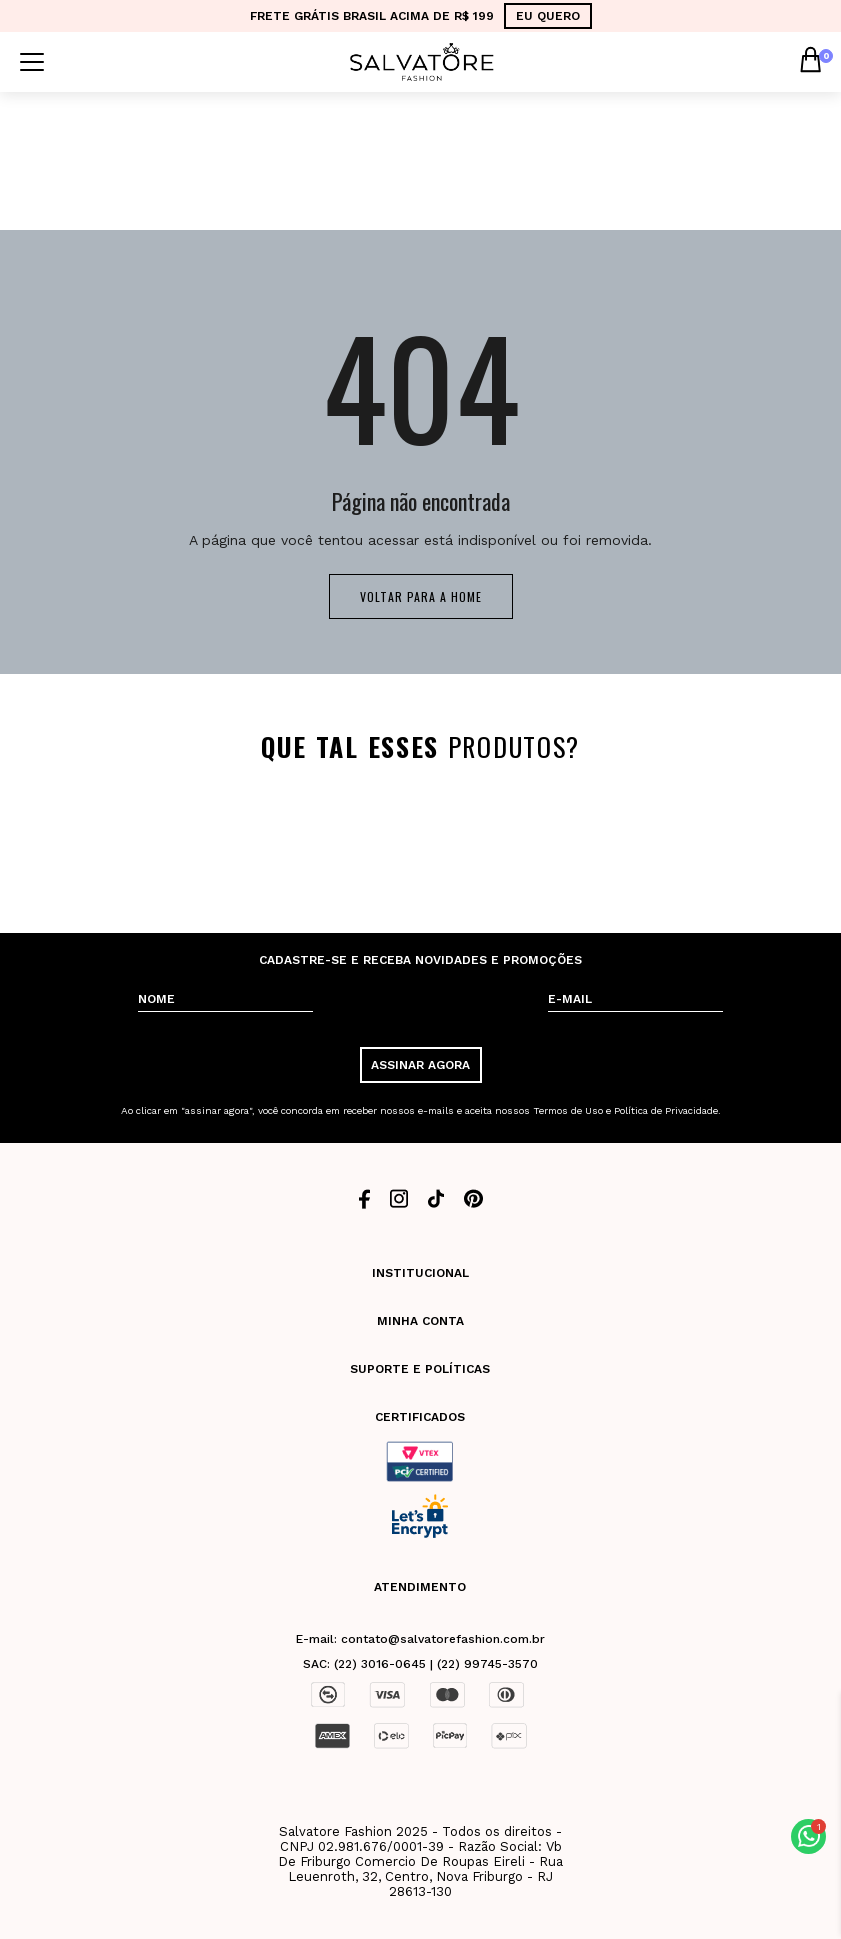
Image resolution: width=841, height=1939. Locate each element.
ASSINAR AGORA (420, 1065)
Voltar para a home (421, 596)
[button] (808, 1836)
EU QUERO (548, 16)
